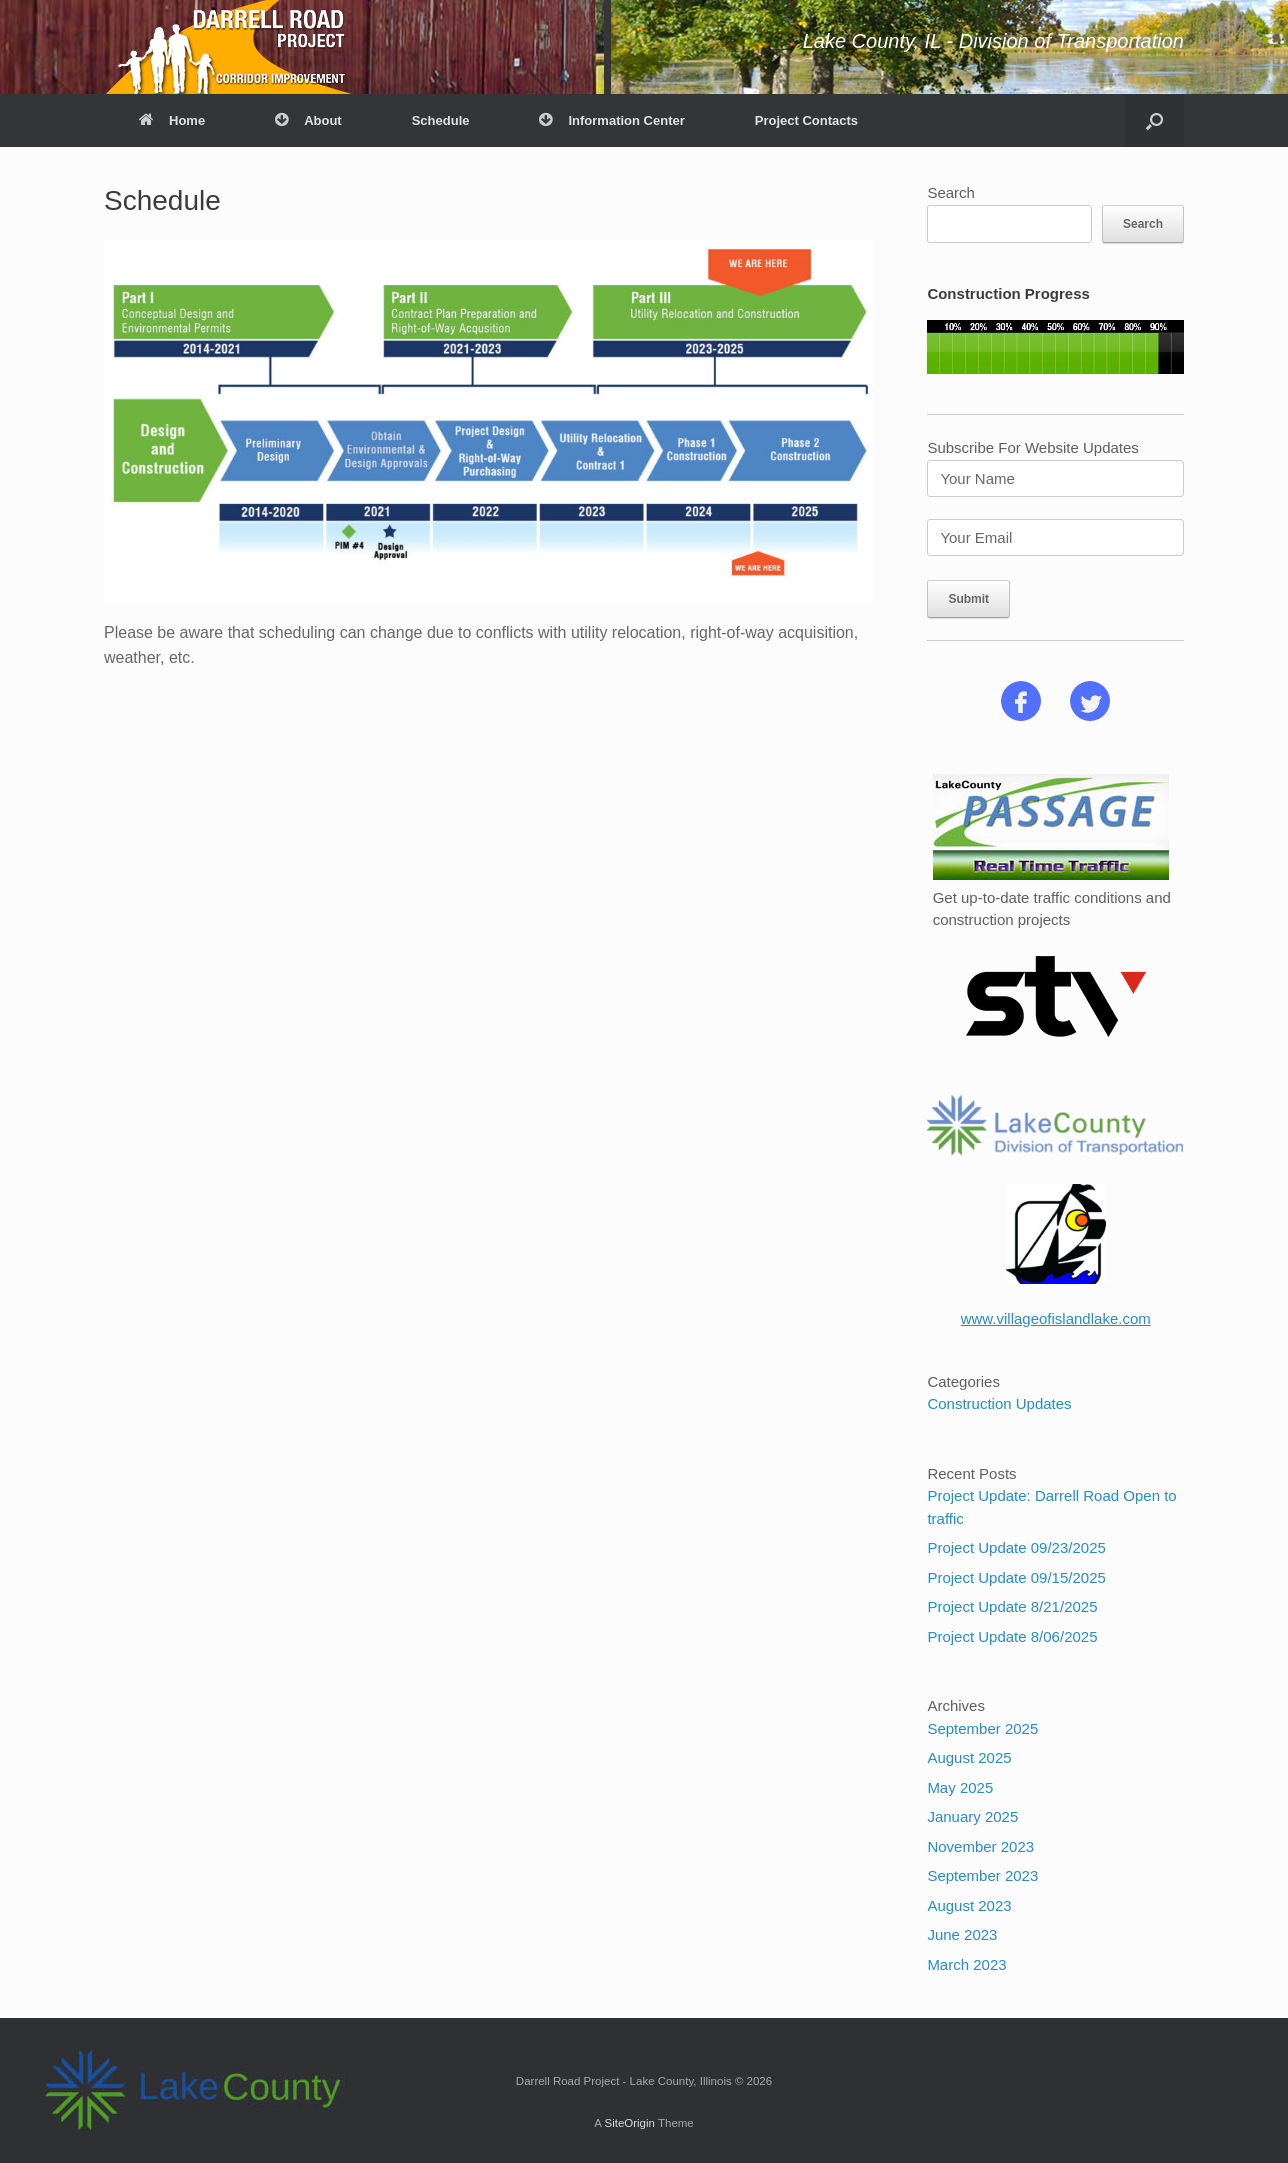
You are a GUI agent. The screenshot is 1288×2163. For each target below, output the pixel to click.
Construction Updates (999, 1403)
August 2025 (969, 1757)
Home (172, 120)
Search (951, 192)
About (308, 120)
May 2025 (960, 1787)
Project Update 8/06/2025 (1012, 1636)
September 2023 (982, 1875)
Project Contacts (806, 120)
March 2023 (966, 1964)
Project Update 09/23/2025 (1016, 1547)
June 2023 (962, 1934)
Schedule (441, 120)
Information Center (611, 120)
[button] (1154, 120)
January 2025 (972, 1816)
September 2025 (982, 1728)
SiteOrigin (629, 2123)
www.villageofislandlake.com (1056, 1318)
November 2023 (980, 1846)
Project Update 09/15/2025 (1016, 1577)
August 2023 (969, 1905)
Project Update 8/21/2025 (1012, 1606)
